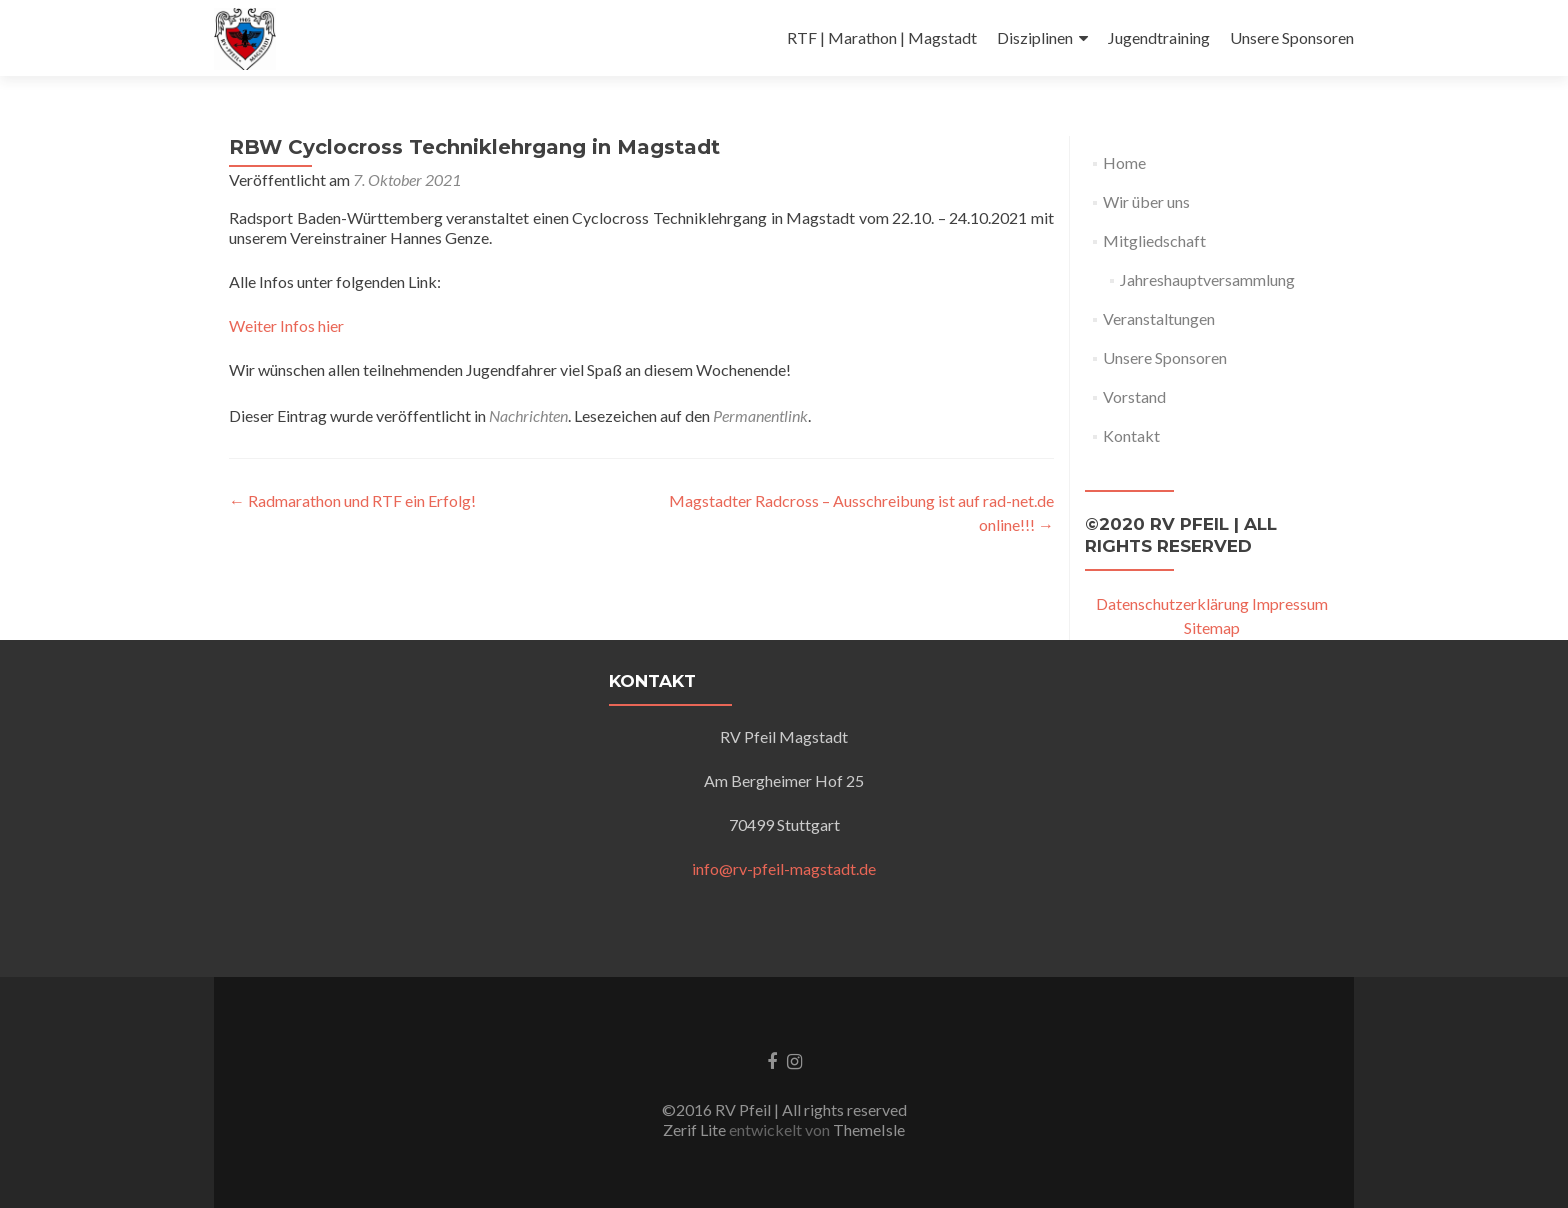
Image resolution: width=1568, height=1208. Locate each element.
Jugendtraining (1159, 37)
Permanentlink (760, 415)
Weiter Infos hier (286, 325)
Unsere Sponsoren (1292, 37)
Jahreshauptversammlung (1207, 279)
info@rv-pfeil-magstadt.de (784, 868)
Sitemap (1212, 627)
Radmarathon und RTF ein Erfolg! (352, 500)
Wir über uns (1146, 201)
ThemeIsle (869, 1129)
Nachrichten (528, 415)
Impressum (1290, 603)
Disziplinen (1035, 37)
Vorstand (1134, 396)
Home (1124, 162)
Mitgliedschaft (1154, 240)
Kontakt (1131, 435)
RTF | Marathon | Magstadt (882, 37)
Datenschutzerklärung (1172, 603)
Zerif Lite (696, 1129)
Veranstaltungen (1159, 318)
